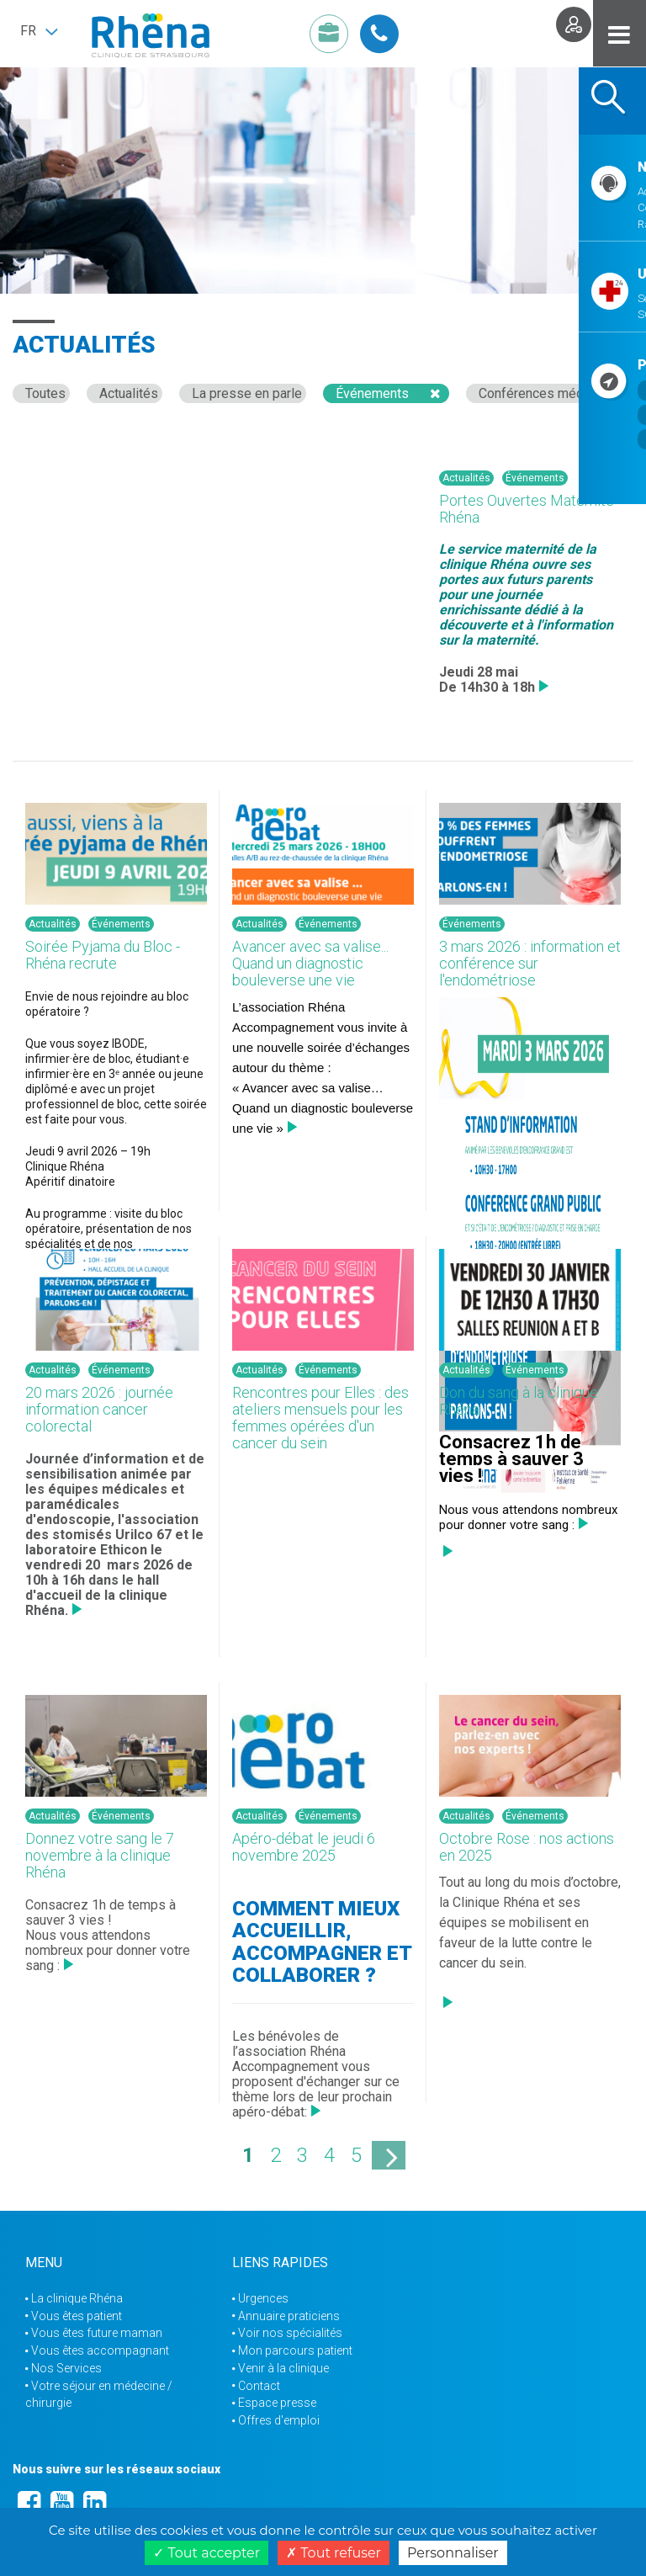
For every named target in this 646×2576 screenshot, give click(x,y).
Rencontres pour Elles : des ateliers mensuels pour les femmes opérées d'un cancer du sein (320, 1417)
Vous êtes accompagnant (100, 2350)
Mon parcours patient (295, 2350)
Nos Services (66, 2368)
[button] (38, 31)
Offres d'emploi (279, 2420)
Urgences (263, 2298)
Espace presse (277, 2402)
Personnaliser (453, 2553)
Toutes (45, 393)
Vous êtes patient (76, 2316)
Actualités (128, 393)
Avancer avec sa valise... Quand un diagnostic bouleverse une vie (310, 963)
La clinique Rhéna (77, 2298)
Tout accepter (206, 2553)
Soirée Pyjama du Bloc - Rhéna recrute (102, 954)
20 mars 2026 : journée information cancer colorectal (99, 1409)
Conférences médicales (549, 393)
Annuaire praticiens (289, 2316)
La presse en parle (247, 393)
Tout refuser (333, 2553)
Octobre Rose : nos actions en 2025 (526, 1847)
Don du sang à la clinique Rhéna (518, 1401)
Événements (372, 393)
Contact (259, 2386)
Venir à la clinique (283, 2368)
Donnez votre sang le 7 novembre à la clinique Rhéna (99, 1855)
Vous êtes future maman (96, 2333)
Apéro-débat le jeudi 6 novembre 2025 (303, 1847)
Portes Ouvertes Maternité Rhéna (526, 508)
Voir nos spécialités (290, 2333)
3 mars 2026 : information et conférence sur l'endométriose (530, 963)
